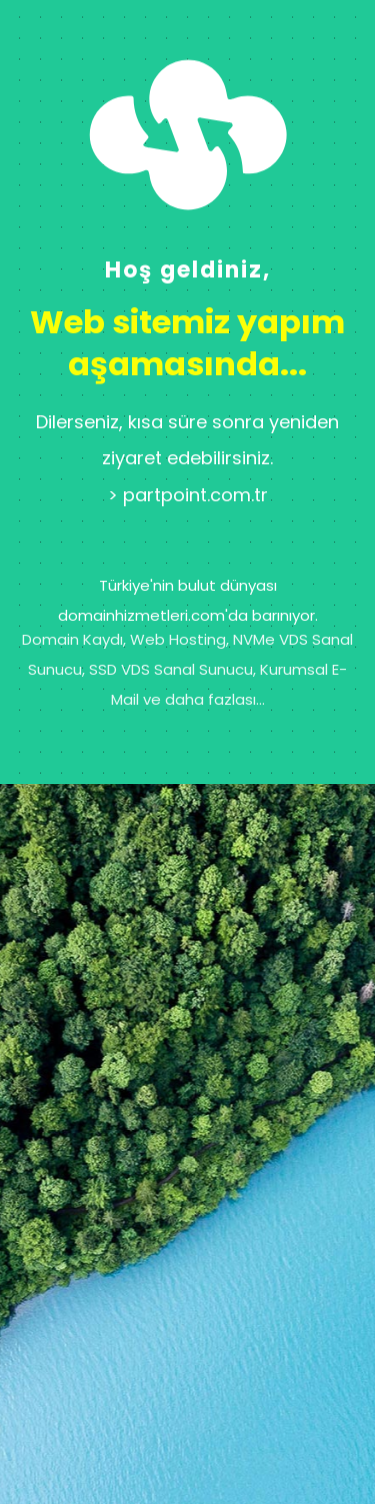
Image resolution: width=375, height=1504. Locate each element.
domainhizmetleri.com (141, 593)
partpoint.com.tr (195, 508)
